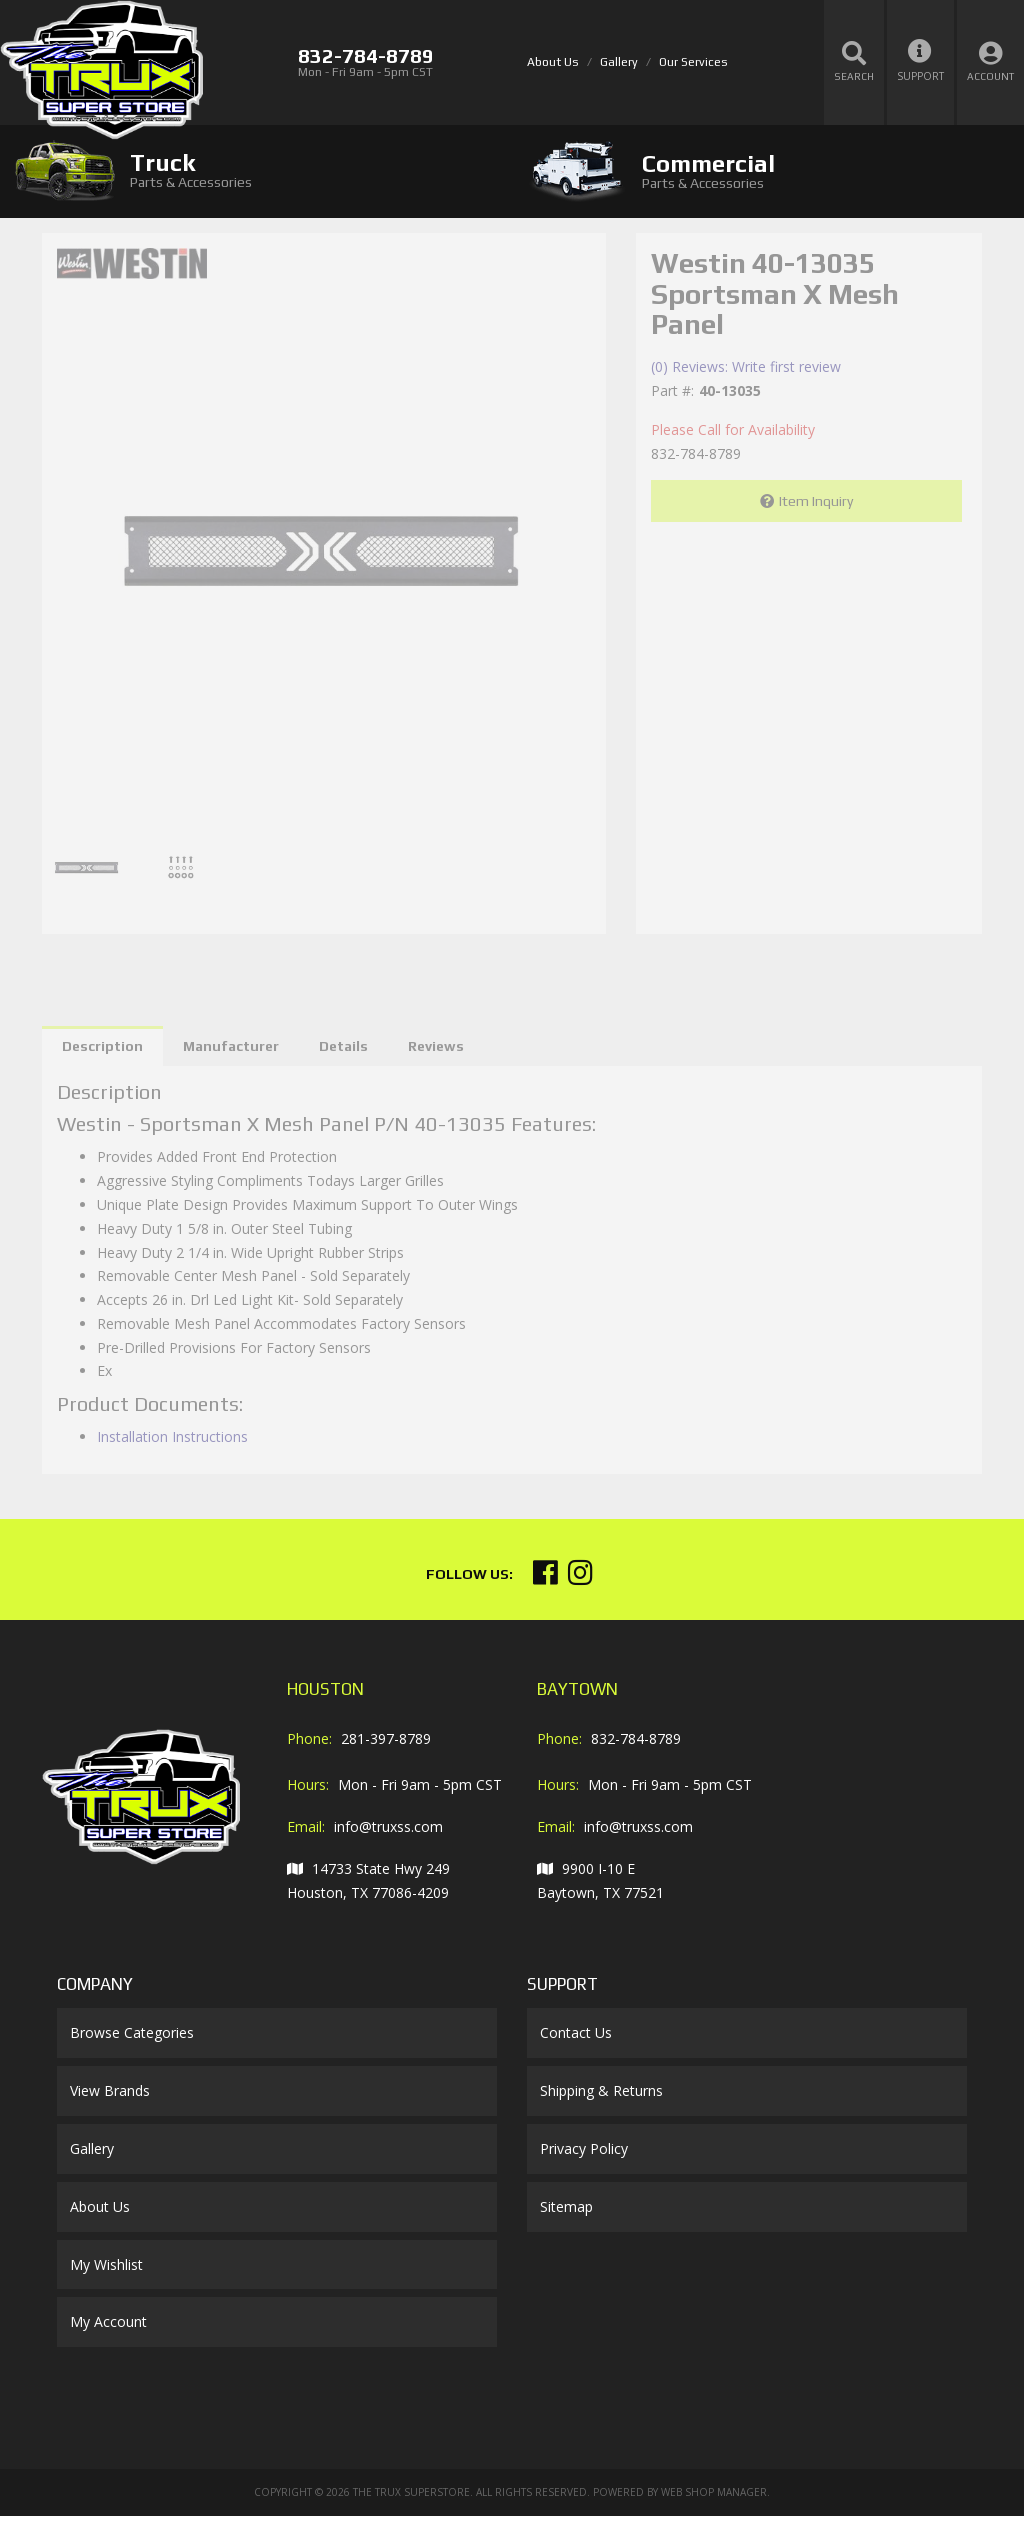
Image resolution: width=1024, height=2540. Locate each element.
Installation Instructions (172, 1436)
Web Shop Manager (714, 2492)
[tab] (256, 170)
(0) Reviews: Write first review (746, 366)
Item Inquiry (816, 501)
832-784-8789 (636, 1738)
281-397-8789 (386, 1738)
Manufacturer (231, 1046)
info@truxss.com (388, 1826)
